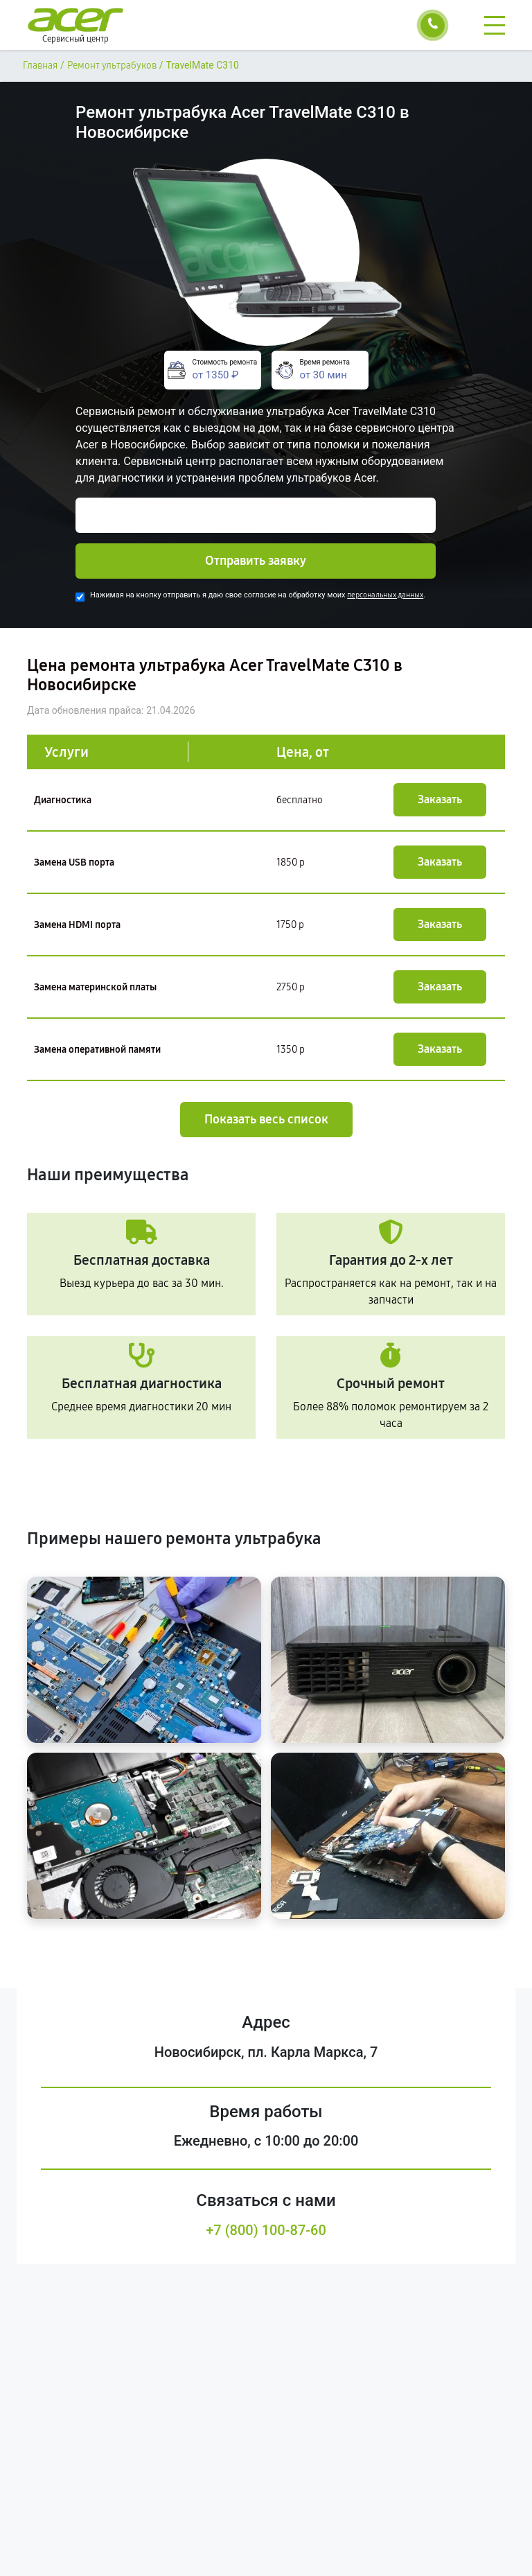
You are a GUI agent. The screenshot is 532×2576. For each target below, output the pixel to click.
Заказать (440, 799)
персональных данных (385, 594)
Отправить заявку (255, 560)
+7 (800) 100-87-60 (266, 2230)
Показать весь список (266, 1119)
